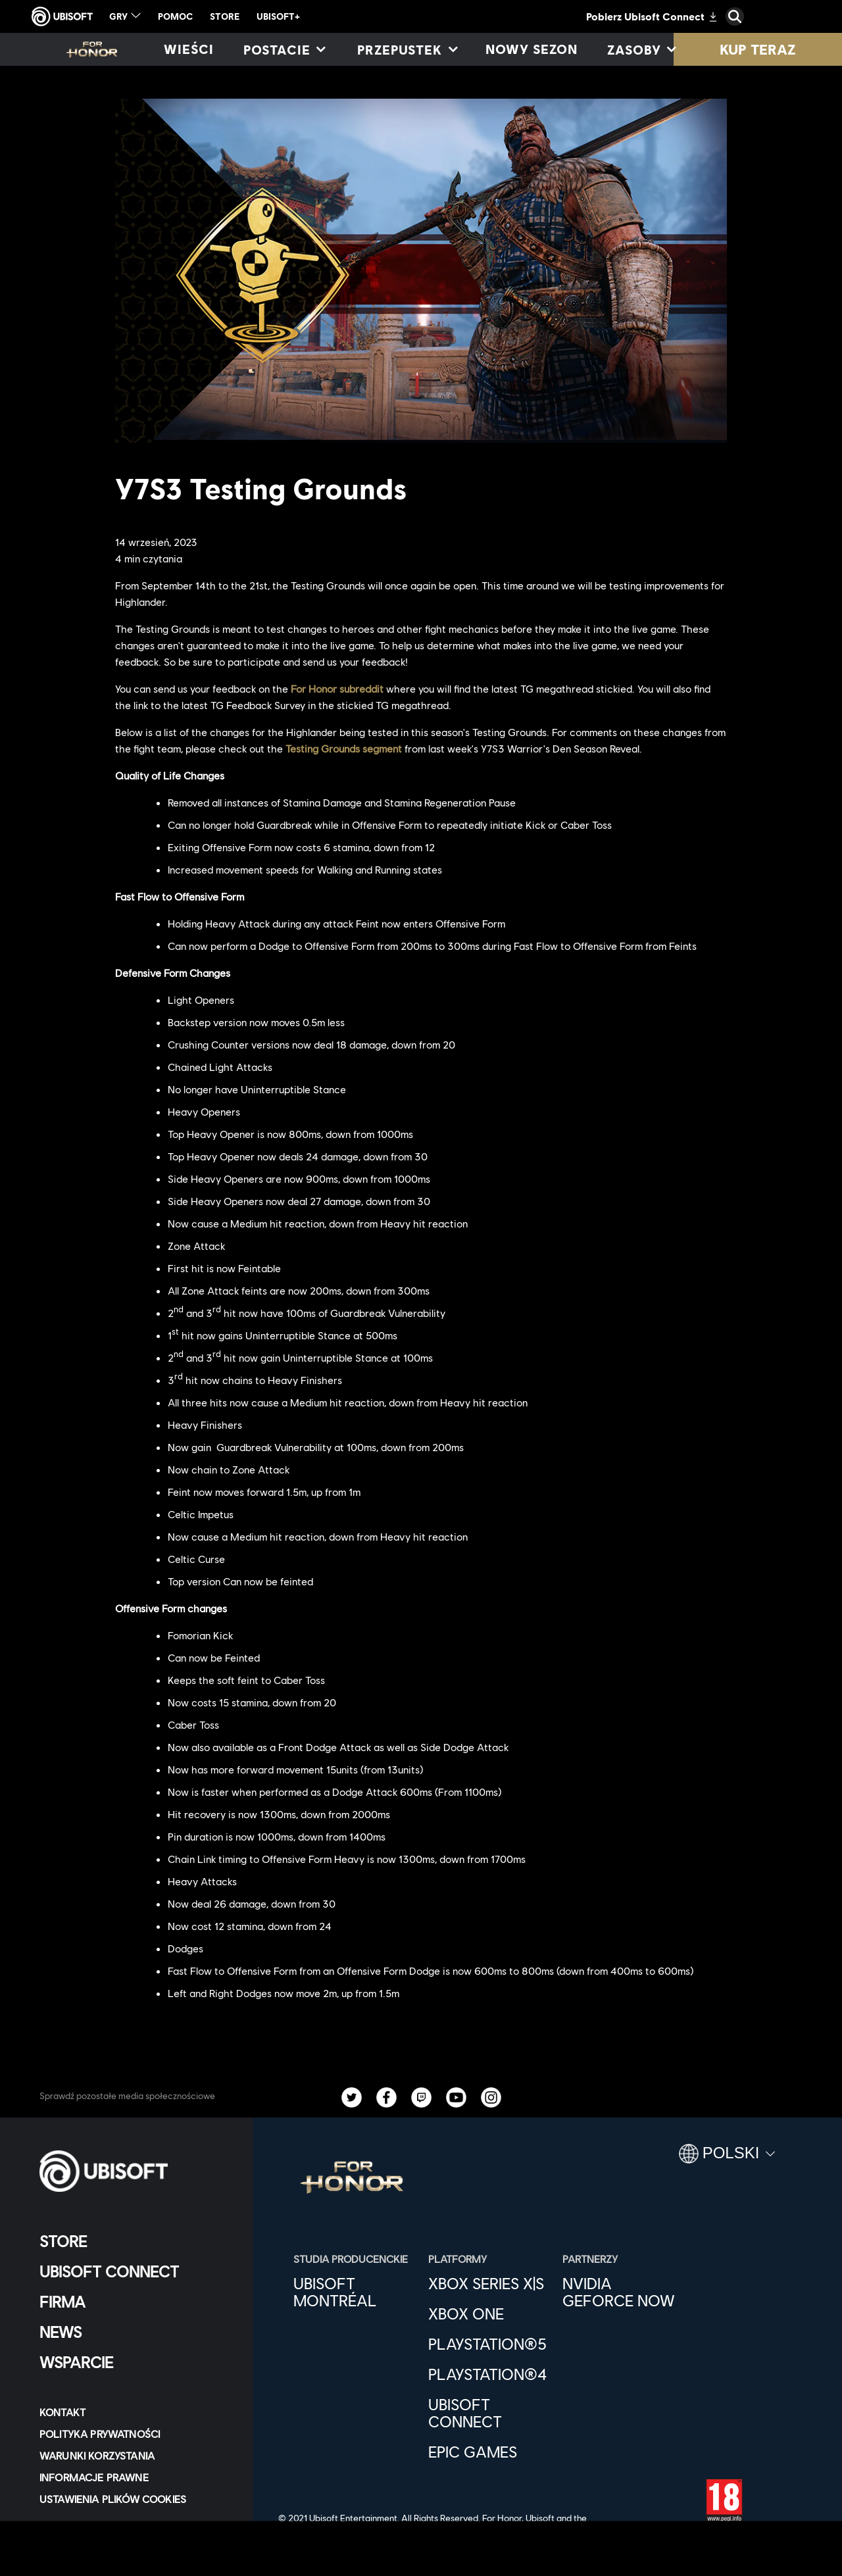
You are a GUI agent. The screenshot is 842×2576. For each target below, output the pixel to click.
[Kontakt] (134, 2412)
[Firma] (134, 2301)
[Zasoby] (641, 49)
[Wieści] (189, 49)
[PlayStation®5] (489, 2343)
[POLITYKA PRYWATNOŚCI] (134, 2433)
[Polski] (727, 2159)
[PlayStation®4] (489, 2374)
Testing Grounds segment (343, 748)
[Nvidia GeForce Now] (623, 2292)
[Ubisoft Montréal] (354, 2292)
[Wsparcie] (134, 2362)
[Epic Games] (489, 2451)
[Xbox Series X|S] (489, 2283)
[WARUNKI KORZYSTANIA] (134, 2455)
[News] (134, 2332)
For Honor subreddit (337, 688)
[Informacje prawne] (134, 2477)
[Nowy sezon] (531, 49)
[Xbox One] (489, 2313)
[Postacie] (283, 49)
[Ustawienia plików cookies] (112, 2498)
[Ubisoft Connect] (134, 2271)
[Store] (134, 2241)
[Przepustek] (407, 49)
